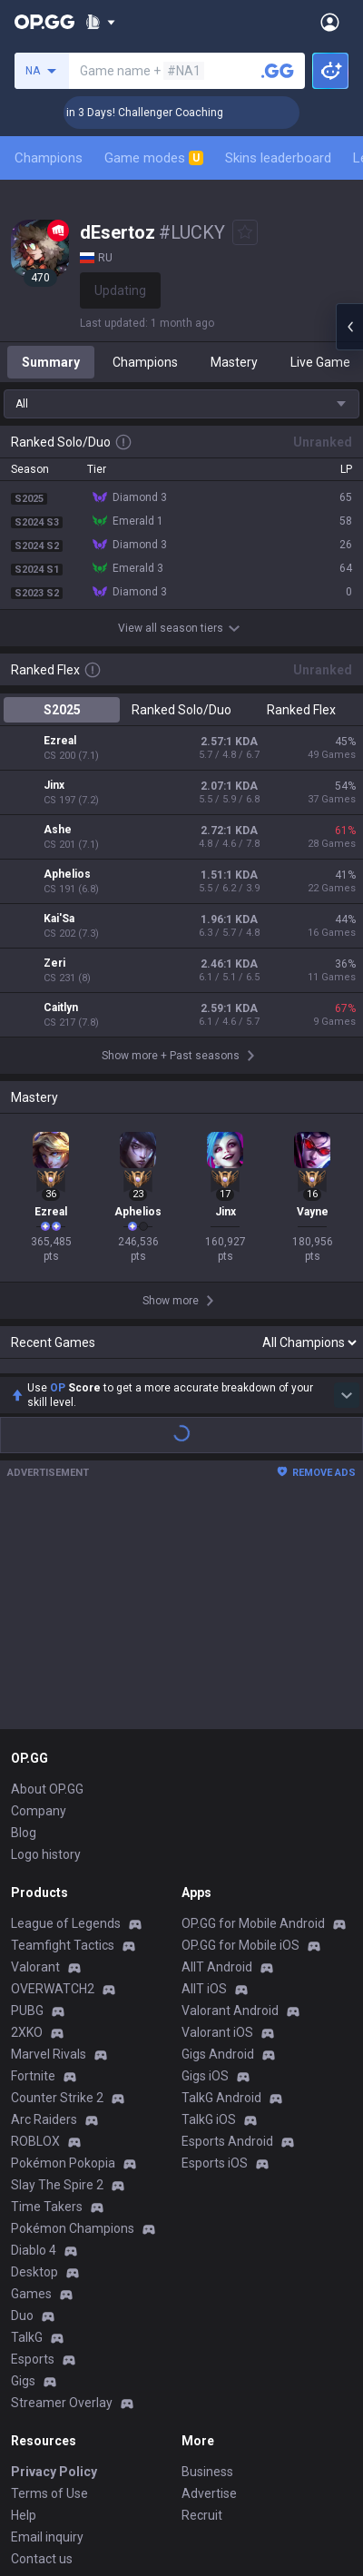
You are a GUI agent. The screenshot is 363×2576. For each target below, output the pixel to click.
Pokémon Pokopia (63, 1953)
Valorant (35, 1757)
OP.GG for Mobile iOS (240, 1735)
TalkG (27, 2127)
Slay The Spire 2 (57, 1975)
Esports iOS (215, 1953)
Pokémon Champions (72, 2018)
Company (38, 1601)
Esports (32, 2149)
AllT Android (217, 1757)
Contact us (42, 2349)
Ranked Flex (301, 710)
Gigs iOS (205, 1866)
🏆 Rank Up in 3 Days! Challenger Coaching (145, 112)
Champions (49, 158)
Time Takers (47, 1997)
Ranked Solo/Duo (181, 710)
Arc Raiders (44, 1910)
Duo (22, 2106)
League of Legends (66, 1713)
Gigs (23, 2171)
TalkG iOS (209, 1910)
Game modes (153, 158)
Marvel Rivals (48, 1844)
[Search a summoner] (277, 71)
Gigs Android (218, 1844)
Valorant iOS (217, 1822)
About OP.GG (47, 1579)
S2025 (62, 710)
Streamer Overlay (62, 2193)
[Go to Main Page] (44, 22)
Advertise (209, 2283)
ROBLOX (35, 1931)
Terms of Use (49, 2283)
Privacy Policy (54, 2262)
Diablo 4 (33, 2040)
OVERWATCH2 (52, 1779)
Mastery (234, 362)
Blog (23, 1623)
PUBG (27, 1801)
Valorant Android (230, 1801)
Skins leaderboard (278, 158)
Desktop (34, 2062)
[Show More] (100, 22)
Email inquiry (47, 2327)
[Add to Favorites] (245, 232)
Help (23, 2305)
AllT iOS (204, 1779)
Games (31, 2084)
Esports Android (227, 1931)
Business (207, 2262)
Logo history (46, 1644)
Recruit (202, 2305)
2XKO (27, 1822)
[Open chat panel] (349, 326)
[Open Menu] (329, 22)
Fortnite (33, 1866)
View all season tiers (181, 628)
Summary (51, 362)
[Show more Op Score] (346, 1185)
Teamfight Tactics (62, 1735)
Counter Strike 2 (57, 1888)
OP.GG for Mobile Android (253, 1713)
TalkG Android (221, 1888)
